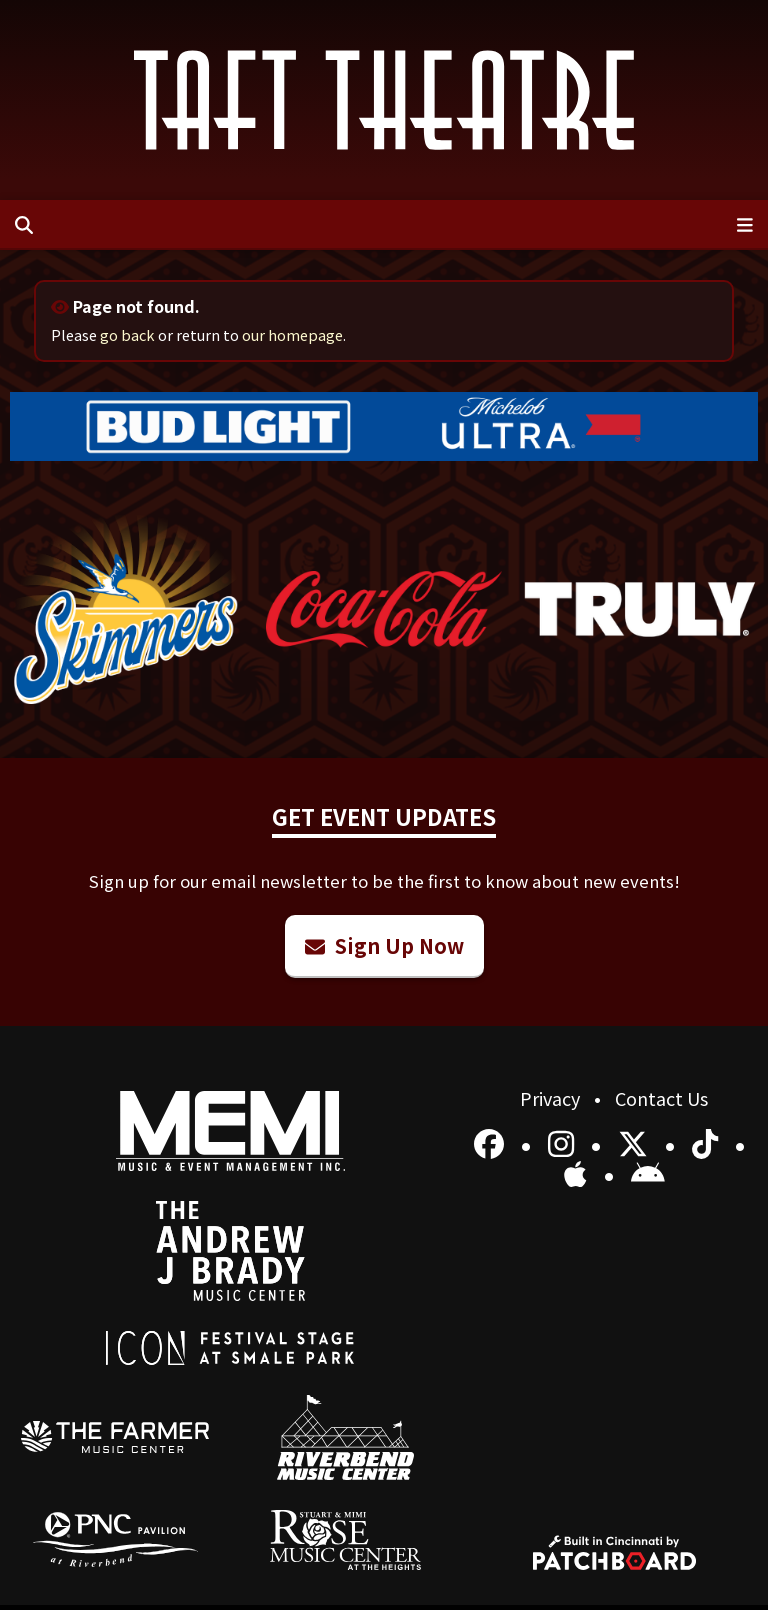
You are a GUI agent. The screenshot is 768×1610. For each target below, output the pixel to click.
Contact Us (661, 1098)
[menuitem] (115, 1437)
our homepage (292, 334)
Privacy (552, 1098)
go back (127, 334)
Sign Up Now (384, 945)
